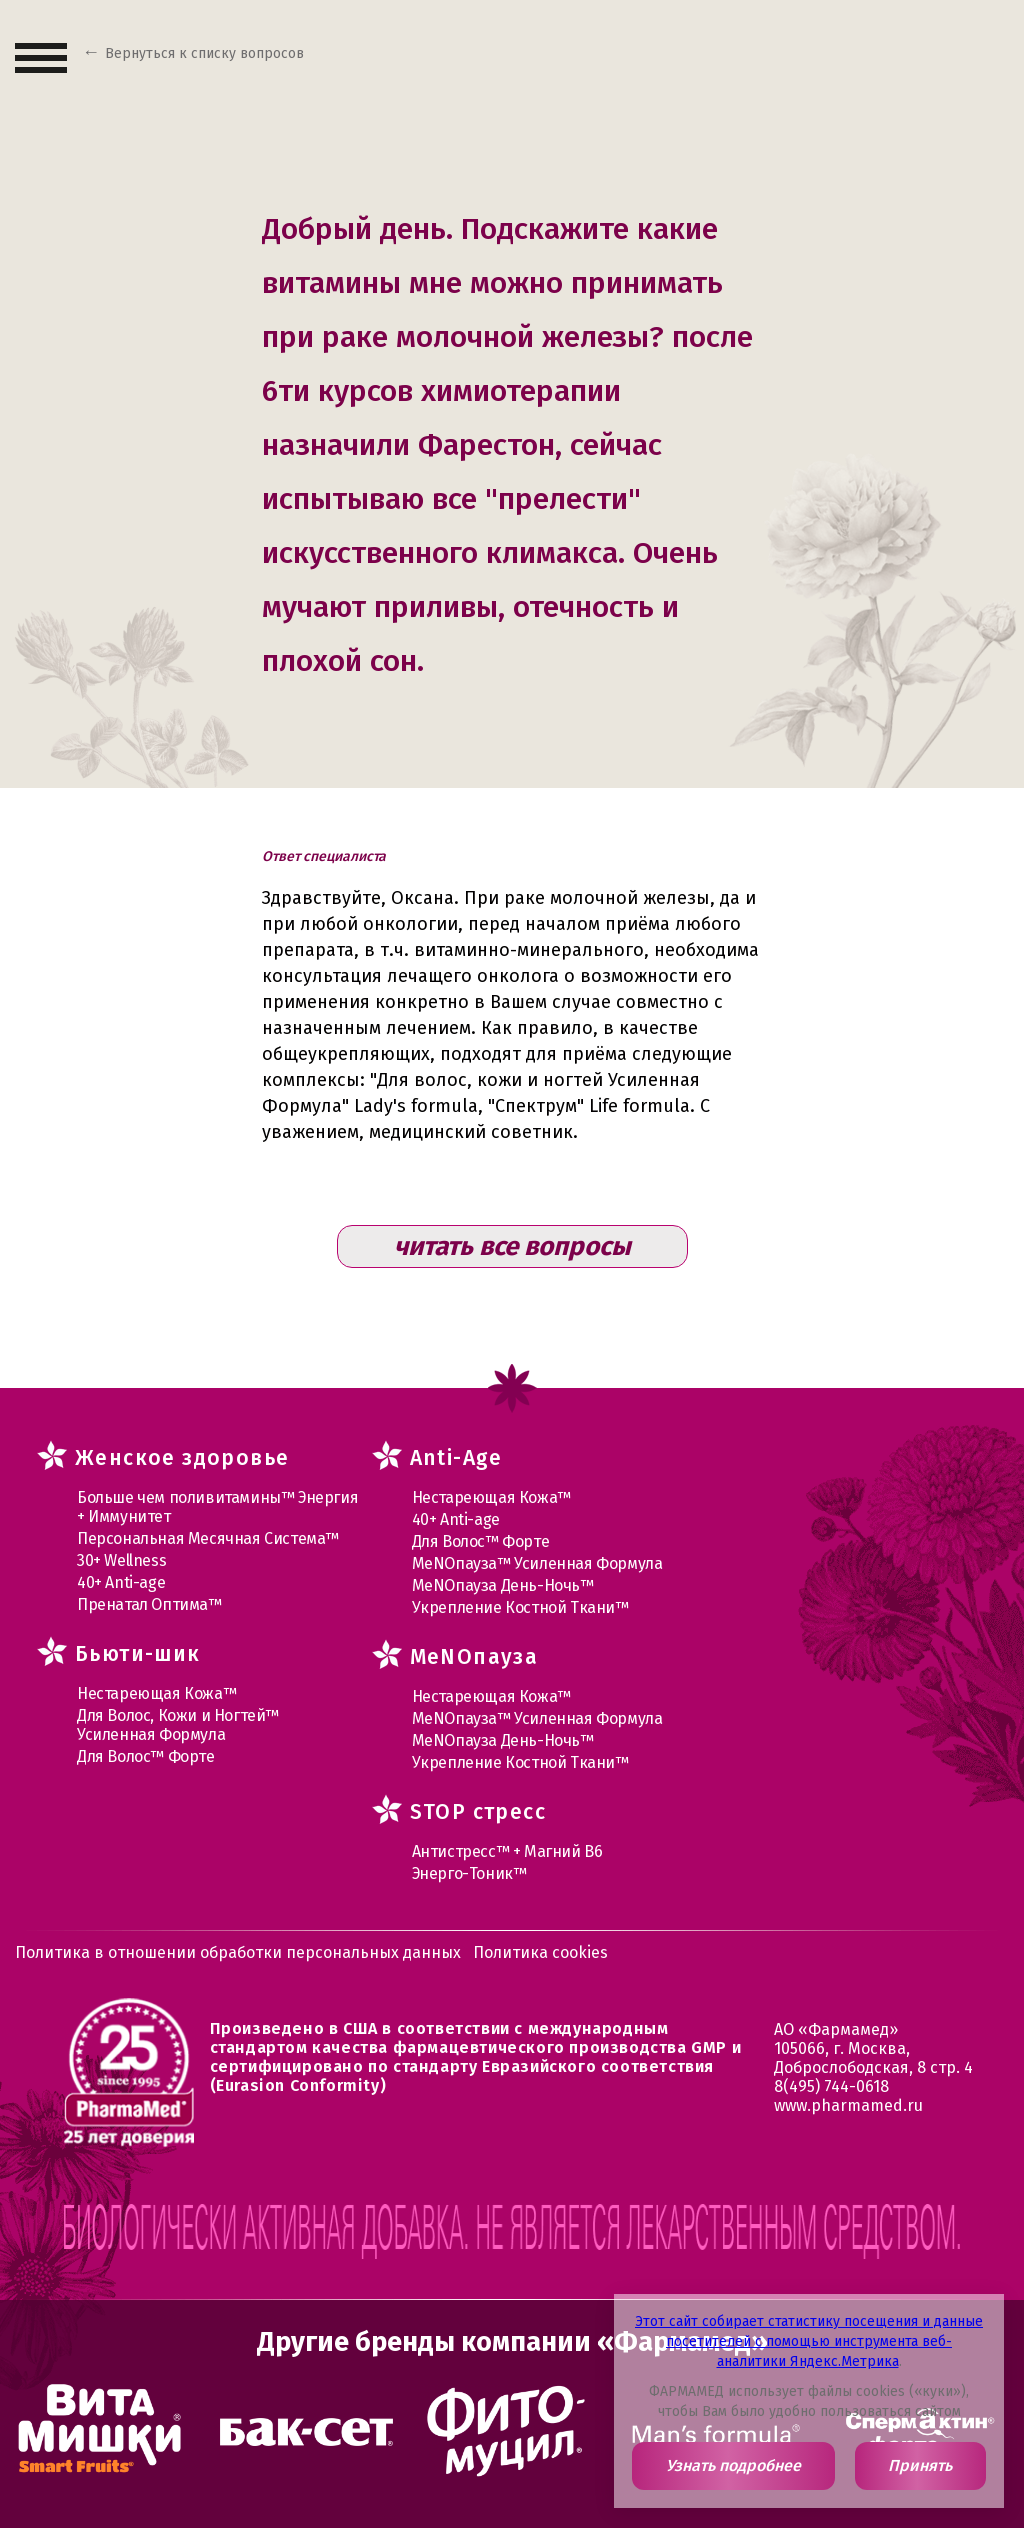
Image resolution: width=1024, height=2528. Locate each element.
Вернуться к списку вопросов (204, 53)
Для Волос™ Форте (146, 1756)
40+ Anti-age (121, 1582)
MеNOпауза (474, 1657)
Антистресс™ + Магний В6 (507, 1851)
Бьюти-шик (138, 1654)
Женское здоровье (182, 1458)
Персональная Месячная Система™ (208, 1538)
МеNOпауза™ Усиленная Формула (537, 1563)
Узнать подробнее (733, 2465)
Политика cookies (540, 1952)
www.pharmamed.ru (848, 2105)
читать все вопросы (512, 1246)
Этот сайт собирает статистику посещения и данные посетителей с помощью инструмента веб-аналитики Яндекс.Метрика (809, 2341)
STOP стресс (478, 1812)
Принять (920, 2465)
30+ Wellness (121, 1560)
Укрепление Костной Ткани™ (520, 1607)
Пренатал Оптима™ (149, 1604)
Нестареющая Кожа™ (156, 1693)
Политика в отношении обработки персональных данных (238, 1952)
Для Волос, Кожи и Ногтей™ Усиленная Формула (178, 1725)
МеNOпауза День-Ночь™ (503, 1585)
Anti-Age (456, 1458)
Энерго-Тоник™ (469, 1873)
